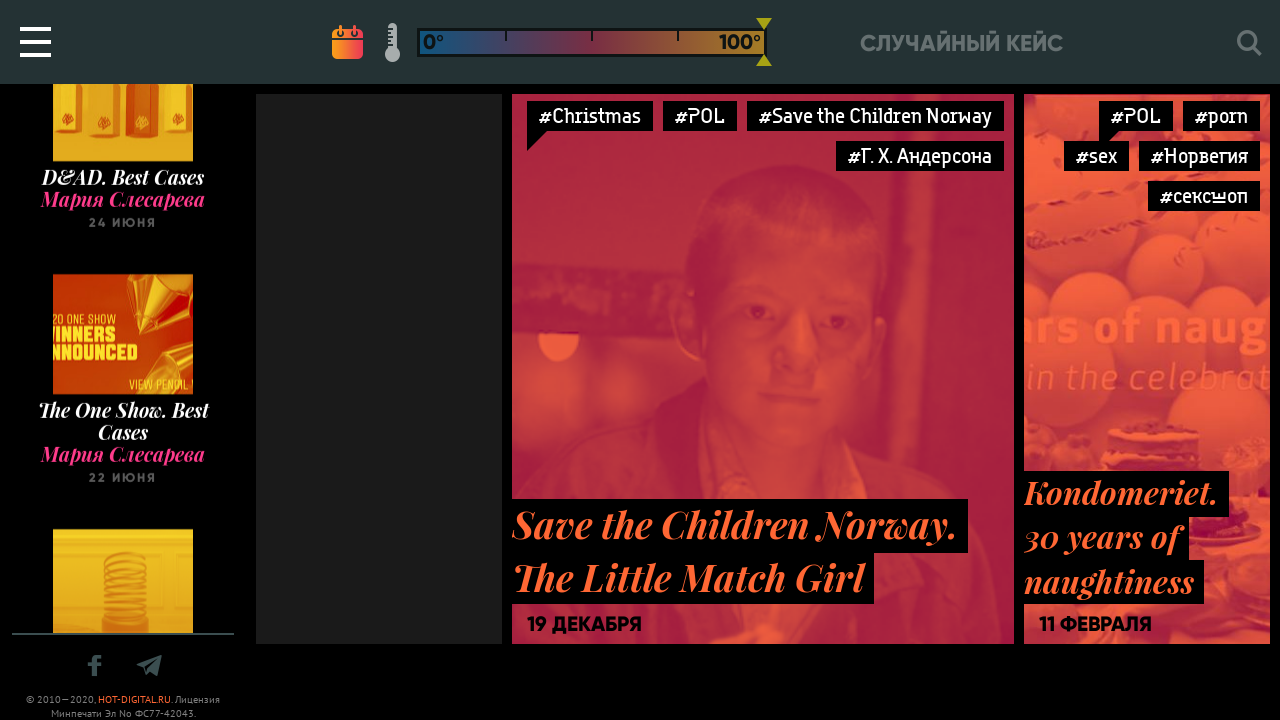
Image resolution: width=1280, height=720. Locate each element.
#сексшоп (1204, 195)
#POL (700, 115)
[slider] (764, 42)
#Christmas (590, 115)
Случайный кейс (961, 43)
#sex (1096, 155)
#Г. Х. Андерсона (920, 155)
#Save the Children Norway (875, 115)
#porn (1221, 115)
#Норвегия (1199, 155)
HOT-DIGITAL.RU (134, 699)
